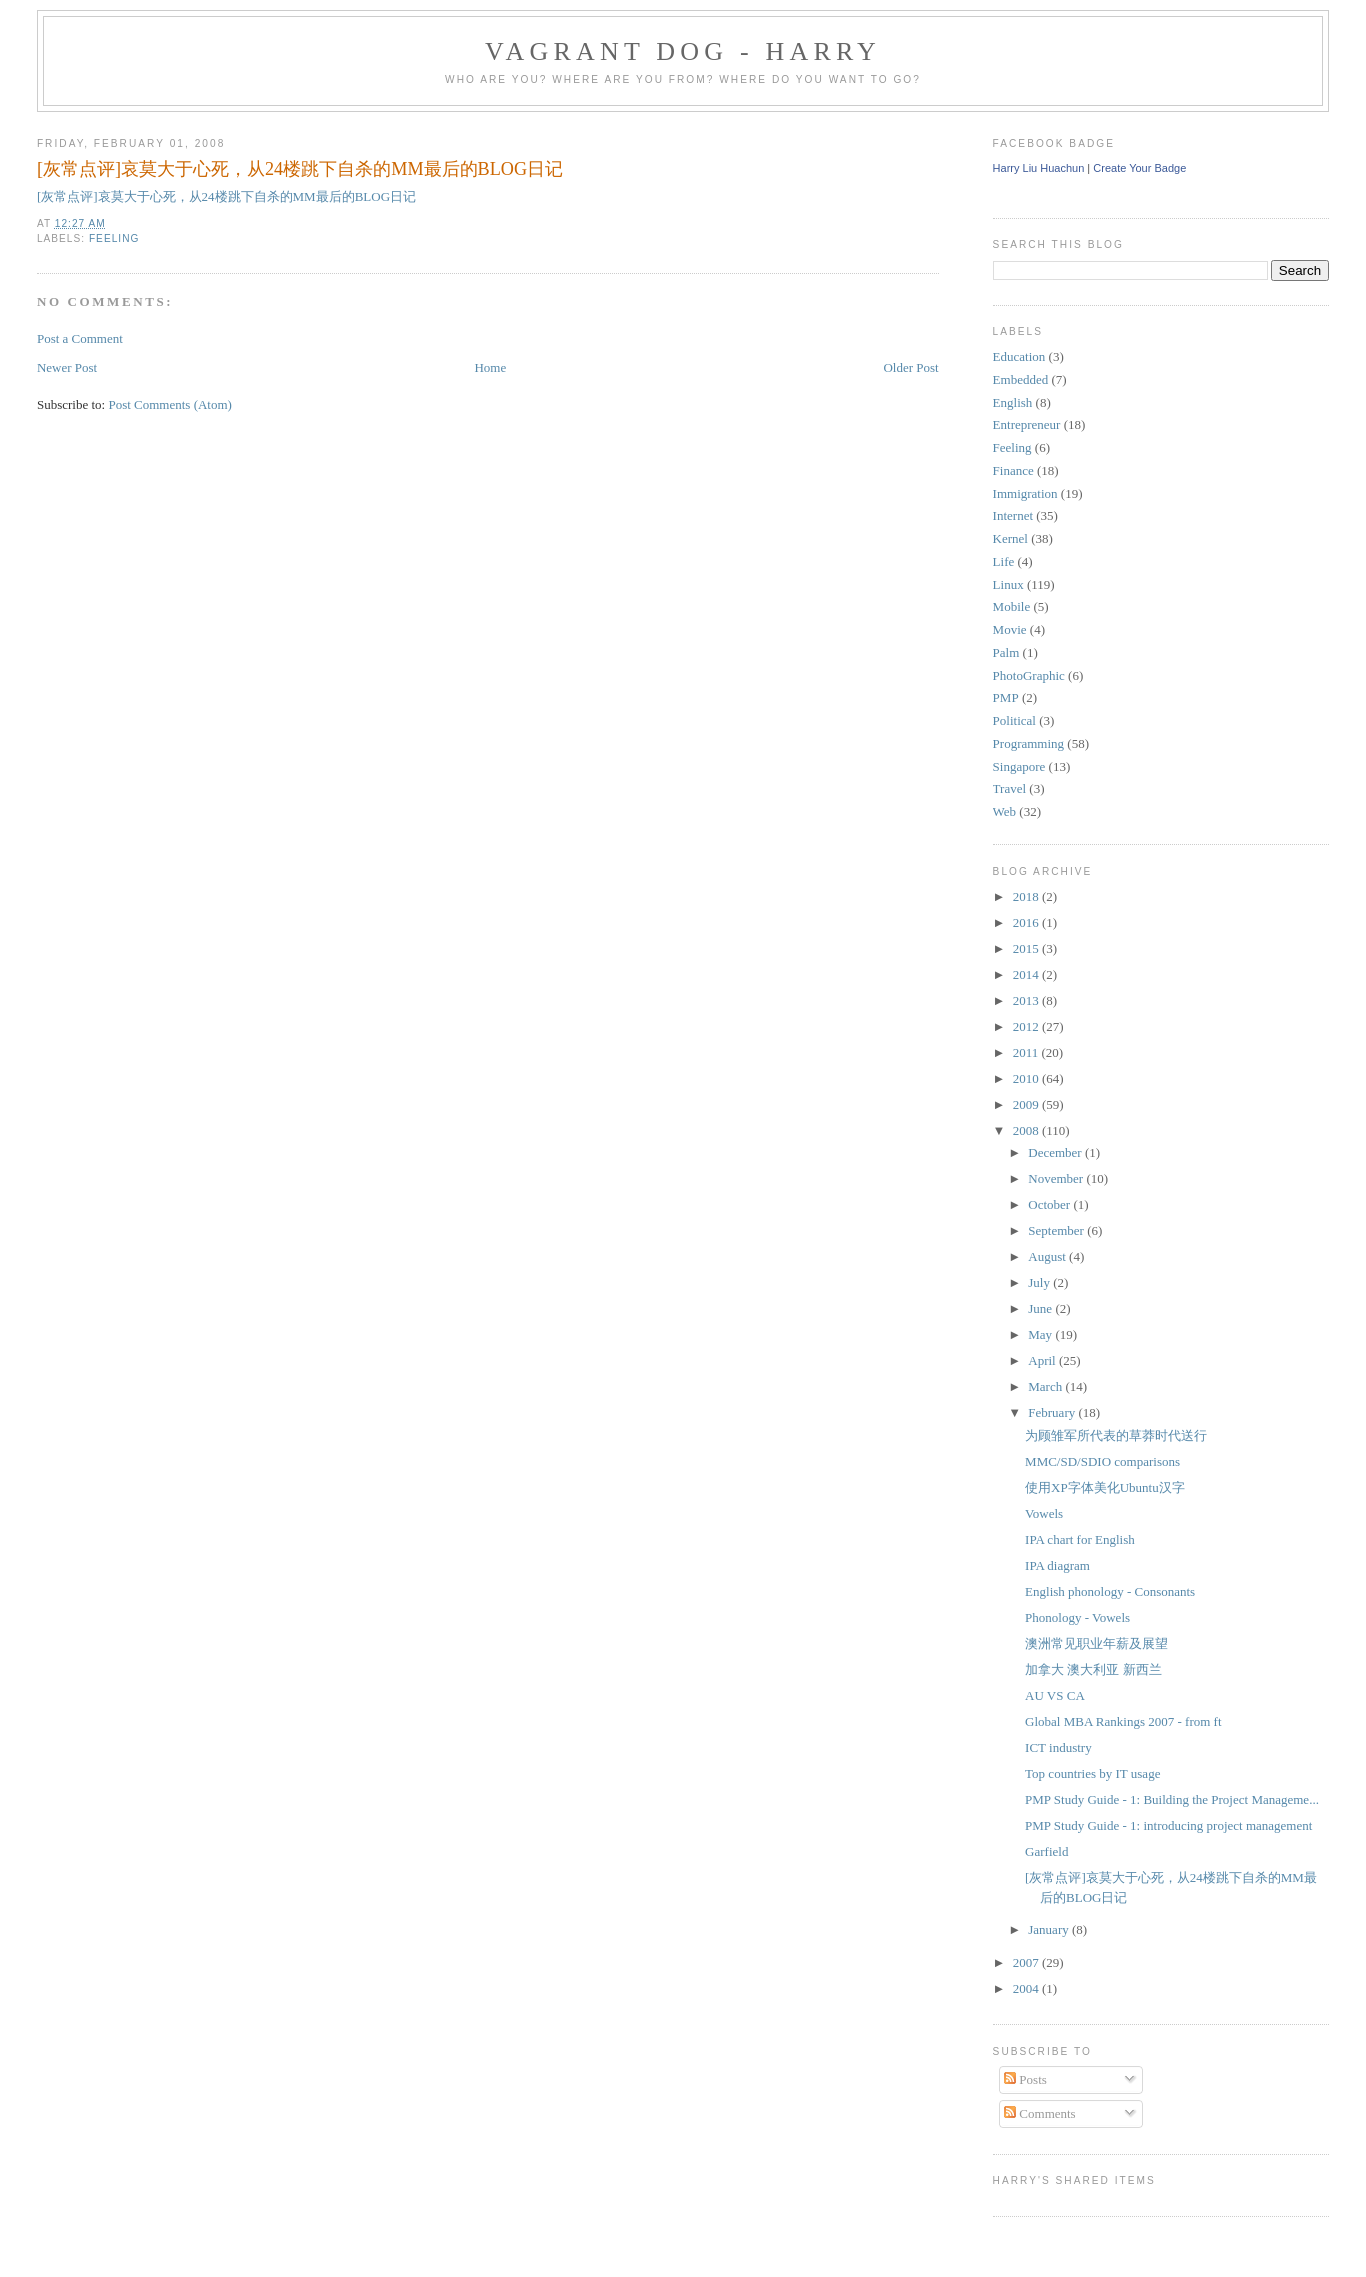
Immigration (1025, 493)
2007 (1027, 1962)
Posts (1025, 2079)
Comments (1040, 2113)
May (1041, 1334)
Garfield (1046, 1851)
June (1041, 1308)
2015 (1027, 948)
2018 (1027, 896)
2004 (1027, 1988)
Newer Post (67, 367)
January (1050, 1929)
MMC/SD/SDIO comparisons (1102, 1461)
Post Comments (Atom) (170, 404)
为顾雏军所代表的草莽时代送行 (1116, 1435)
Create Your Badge (1139, 168)
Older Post (910, 367)
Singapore (1019, 766)
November (1057, 1178)
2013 (1027, 1000)
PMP (1006, 697)
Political (1014, 720)
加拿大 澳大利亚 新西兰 (1093, 1669)
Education (1019, 356)
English (1013, 402)
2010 (1027, 1078)
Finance (1013, 470)
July (1040, 1282)
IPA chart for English (1080, 1539)
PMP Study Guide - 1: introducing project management (1168, 1825)
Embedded (1021, 379)
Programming (1029, 743)
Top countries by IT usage (1092, 1773)
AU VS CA (1055, 1695)
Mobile (1012, 606)
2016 (1027, 922)
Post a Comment (80, 338)
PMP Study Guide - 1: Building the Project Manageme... (1172, 1799)
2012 (1027, 1026)
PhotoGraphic (1029, 675)
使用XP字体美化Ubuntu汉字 (1105, 1487)
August (1048, 1256)
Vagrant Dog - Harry (683, 51)
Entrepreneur (1027, 424)
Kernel (1010, 538)
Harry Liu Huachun (1039, 168)
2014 (1027, 974)
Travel (1009, 788)
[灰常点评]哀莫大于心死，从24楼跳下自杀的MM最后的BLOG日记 (300, 169)
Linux (1008, 584)
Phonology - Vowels (1077, 1617)
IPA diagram (1057, 1565)
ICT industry (1058, 1747)
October (1050, 1204)
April (1043, 1360)
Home (490, 367)
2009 (1027, 1104)
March (1046, 1386)
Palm (1006, 652)
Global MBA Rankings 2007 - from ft (1123, 1721)
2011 (1027, 1052)
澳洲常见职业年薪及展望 (1096, 1643)
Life (1004, 561)
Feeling (114, 238)
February (1053, 1412)
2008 (1027, 1130)
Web (1005, 811)
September (1057, 1230)
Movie (1010, 629)
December (1056, 1152)
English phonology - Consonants (1110, 1591)
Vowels (1044, 1513)
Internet (1013, 515)
